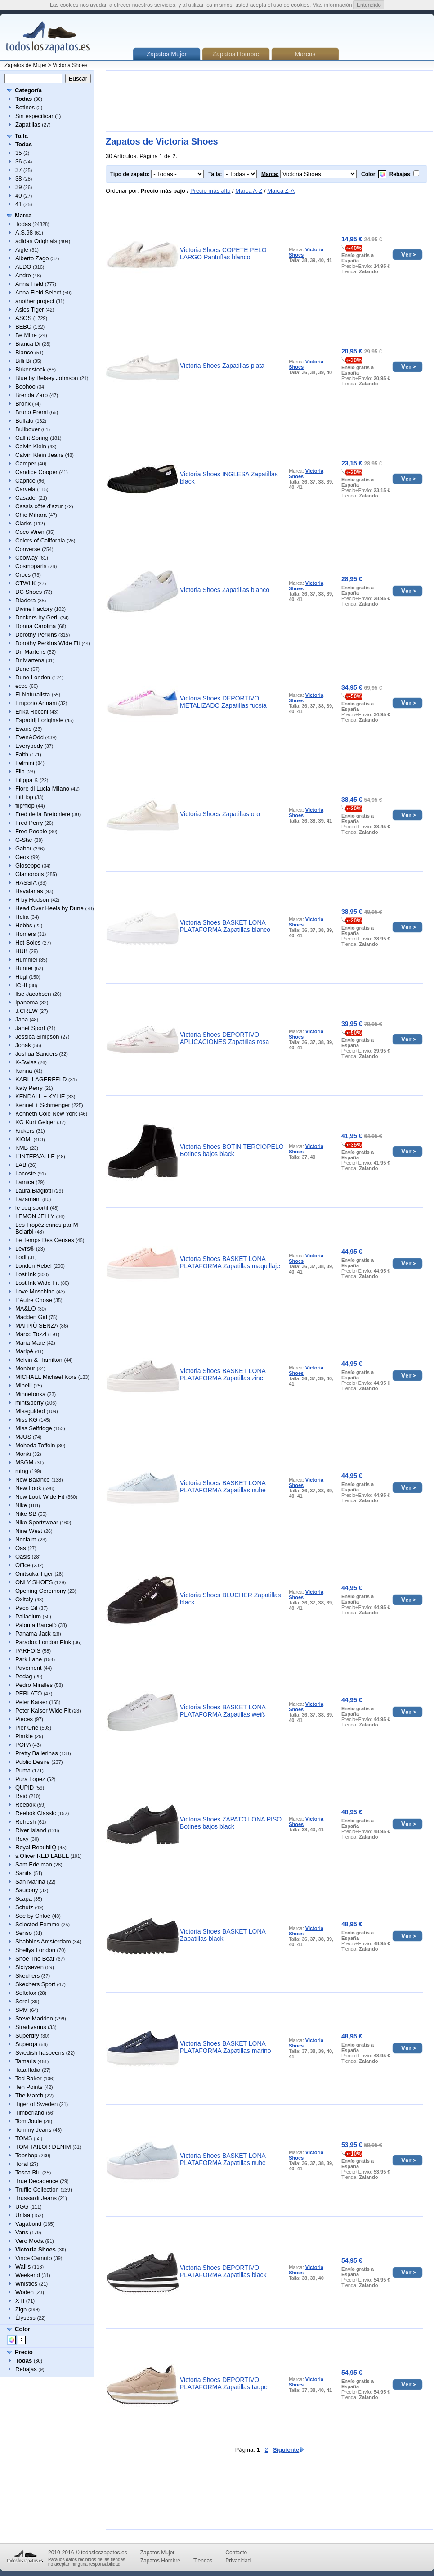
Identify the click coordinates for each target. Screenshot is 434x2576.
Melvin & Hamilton (39, 1359)
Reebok (25, 1804)
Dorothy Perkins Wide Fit (47, 643)
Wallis (23, 2266)
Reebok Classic (35, 1813)
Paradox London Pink (43, 1642)
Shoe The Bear (34, 1958)
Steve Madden (34, 2018)
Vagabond (28, 2223)
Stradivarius (30, 2027)
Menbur (25, 1368)
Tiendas (202, 2561)
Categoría (28, 90)
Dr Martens (29, 660)
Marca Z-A (281, 190)
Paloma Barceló (36, 1625)
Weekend (27, 2275)
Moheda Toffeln (35, 1445)
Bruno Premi (31, 412)
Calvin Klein (30, 446)
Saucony (26, 1890)
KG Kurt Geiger (35, 1122)
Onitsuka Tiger (34, 1573)
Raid (21, 1796)
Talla (21, 135)
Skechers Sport (35, 1984)
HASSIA (25, 882)
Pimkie (24, 1736)
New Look (28, 1488)
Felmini (24, 762)
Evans (23, 728)
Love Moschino (34, 1291)
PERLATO (28, 1693)
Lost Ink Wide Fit (37, 1282)
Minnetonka (30, 1394)
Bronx (23, 403)
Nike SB (25, 1513)
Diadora (25, 600)
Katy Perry (29, 1088)
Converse (27, 549)
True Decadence (36, 2181)
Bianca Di (27, 343)
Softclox (25, 1992)
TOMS (23, 2138)
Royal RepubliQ (35, 1847)
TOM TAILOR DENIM (43, 2146)
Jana (21, 1019)
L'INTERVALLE (35, 1156)
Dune (22, 668)
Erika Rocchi (31, 711)
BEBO (23, 326)
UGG (22, 2206)
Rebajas (26, 2369)
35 (18, 152)
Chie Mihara (31, 514)
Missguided (30, 1411)
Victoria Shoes (70, 65)
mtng (21, 1471)
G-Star (23, 839)
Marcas (305, 54)
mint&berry (29, 1402)
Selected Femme (37, 1924)
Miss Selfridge (33, 1428)
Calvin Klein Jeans (39, 455)
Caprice (25, 480)
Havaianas (29, 891)
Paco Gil (26, 1607)
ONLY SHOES (34, 1582)
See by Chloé (32, 1915)
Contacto (236, 2552)
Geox (22, 857)
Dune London (32, 677)
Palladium (28, 1616)
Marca (23, 215)
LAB (21, 1164)
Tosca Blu (27, 2172)
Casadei (26, 497)
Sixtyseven (29, 1967)
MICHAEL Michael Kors (45, 1377)
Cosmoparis (30, 566)
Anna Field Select (38, 292)
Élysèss (25, 2317)
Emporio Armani (36, 703)
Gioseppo (27, 865)
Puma (23, 1770)
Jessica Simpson (37, 1036)
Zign (21, 2309)
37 (18, 170)
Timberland (30, 2112)
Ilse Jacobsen (33, 993)
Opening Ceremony (40, 1590)
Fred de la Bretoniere (42, 814)
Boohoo (25, 386)
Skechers (27, 1975)
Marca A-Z (248, 190)
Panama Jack (33, 1633)
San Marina (30, 1881)
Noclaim (25, 1539)
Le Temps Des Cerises (44, 1240)
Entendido (369, 5)
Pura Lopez (30, 1779)
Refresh (25, 1821)
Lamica (24, 1182)
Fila (20, 771)
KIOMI (23, 1139)
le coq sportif (32, 1207)
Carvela (25, 489)
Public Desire (32, 1761)
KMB (21, 1147)
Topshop (26, 2155)
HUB (21, 951)
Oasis (22, 1556)
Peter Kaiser (31, 1702)
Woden (24, 2292)
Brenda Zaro (31, 395)
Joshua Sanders (36, 1053)
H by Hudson (32, 899)
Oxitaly (24, 1599)
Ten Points (29, 2086)
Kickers (25, 1130)
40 (18, 195)
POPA (23, 1744)
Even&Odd (29, 737)
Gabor (23, 848)
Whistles (26, 2283)
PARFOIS (27, 1650)
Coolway (26, 557)
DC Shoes (28, 591)
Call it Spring (32, 437)
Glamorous (29, 874)
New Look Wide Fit (39, 1496)
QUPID (24, 1787)
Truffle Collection (37, 2189)
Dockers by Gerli (36, 617)
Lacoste (25, 1173)
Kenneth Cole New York (46, 1113)
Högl (21, 976)
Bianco (24, 352)
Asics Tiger (29, 309)
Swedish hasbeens (39, 2052)
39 (18, 187)
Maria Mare (30, 1342)
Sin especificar (34, 116)
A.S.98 (24, 232)
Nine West (28, 1531)
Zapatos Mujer (157, 2552)
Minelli (23, 1385)
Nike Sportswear (36, 1522)
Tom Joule (28, 2121)
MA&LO (25, 1308)
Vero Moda (29, 2240)
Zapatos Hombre (235, 54)
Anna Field (29, 283)
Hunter (24, 968)
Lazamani (27, 1199)
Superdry (27, 2035)
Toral (21, 2163)
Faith (21, 754)
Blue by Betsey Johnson (46, 378)
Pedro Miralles (34, 1684)
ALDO (23, 266)
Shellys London (35, 1950)
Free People (31, 831)
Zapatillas (27, 124)
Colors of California (40, 540)
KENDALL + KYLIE (40, 1096)
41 (18, 204)
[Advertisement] (137, 101)
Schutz (24, 1907)
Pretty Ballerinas (36, 1753)
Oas (20, 1548)
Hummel (26, 959)
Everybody (29, 745)
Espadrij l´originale (39, 720)
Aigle (21, 249)
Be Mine (26, 335)
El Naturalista (32, 694)
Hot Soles (27, 942)
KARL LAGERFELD (41, 1079)
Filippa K (26, 780)
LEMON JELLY (34, 1216)
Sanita (23, 1873)
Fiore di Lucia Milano (42, 788)
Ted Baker (28, 2078)
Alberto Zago (32, 258)
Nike (21, 1505)
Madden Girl (31, 1317)
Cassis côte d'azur (39, 506)
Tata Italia (27, 2069)
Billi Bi (23, 360)
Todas (23, 224)
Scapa (23, 1898)
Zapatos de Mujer (25, 65)
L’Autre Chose (33, 1300)
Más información (332, 5)
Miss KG (26, 1419)
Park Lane (28, 1659)
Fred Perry (29, 822)
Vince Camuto (33, 2258)
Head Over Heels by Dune (49, 908)
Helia (22, 916)
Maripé (24, 1351)
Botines (25, 107)
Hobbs (23, 925)
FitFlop (24, 797)
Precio (24, 2352)
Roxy (22, 1838)
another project (34, 301)
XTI (19, 2300)
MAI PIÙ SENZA (36, 1325)
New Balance (32, 1479)
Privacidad (238, 2561)
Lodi (21, 1257)
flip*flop (25, 805)
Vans (21, 2232)
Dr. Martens (30, 651)
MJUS (23, 1436)
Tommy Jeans (33, 2129)
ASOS (23, 318)
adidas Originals (36, 241)
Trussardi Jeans (36, 2198)
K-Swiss (25, 1062)
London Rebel (33, 1265)
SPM (21, 2010)
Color (22, 2329)
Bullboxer (27, 429)
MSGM (24, 1462)
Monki (23, 1454)
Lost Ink (25, 1274)
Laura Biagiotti (34, 1190)
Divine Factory (34, 609)
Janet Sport (30, 1028)
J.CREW (26, 1011)
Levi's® (24, 1248)
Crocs (23, 574)
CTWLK (25, 583)
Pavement (28, 1667)
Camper (25, 463)
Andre (23, 275)
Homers (25, 934)
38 (18, 178)
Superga (26, 2044)
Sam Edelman (33, 1864)
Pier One (26, 1727)
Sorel (22, 2001)
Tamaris (25, 2061)
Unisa (22, 2215)
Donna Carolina (35, 626)
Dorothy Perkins (36, 634)
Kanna (23, 1070)
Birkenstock (30, 369)
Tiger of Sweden (36, 2104)
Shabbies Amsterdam (43, 1941)
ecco (21, 685)
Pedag (23, 1676)
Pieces (24, 1719)
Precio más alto (210, 190)
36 (18, 161)
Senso (23, 1933)
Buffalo (24, 420)
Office (23, 1565)
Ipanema (26, 1002)
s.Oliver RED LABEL (42, 1856)
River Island (30, 1830)
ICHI (21, 985)
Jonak (23, 1045)
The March (29, 2095)
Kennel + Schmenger (42, 1105)
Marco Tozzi (30, 1334)
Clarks (23, 523)
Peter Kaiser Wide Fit (43, 1710)
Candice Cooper (36, 472)
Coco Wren (30, 532)
